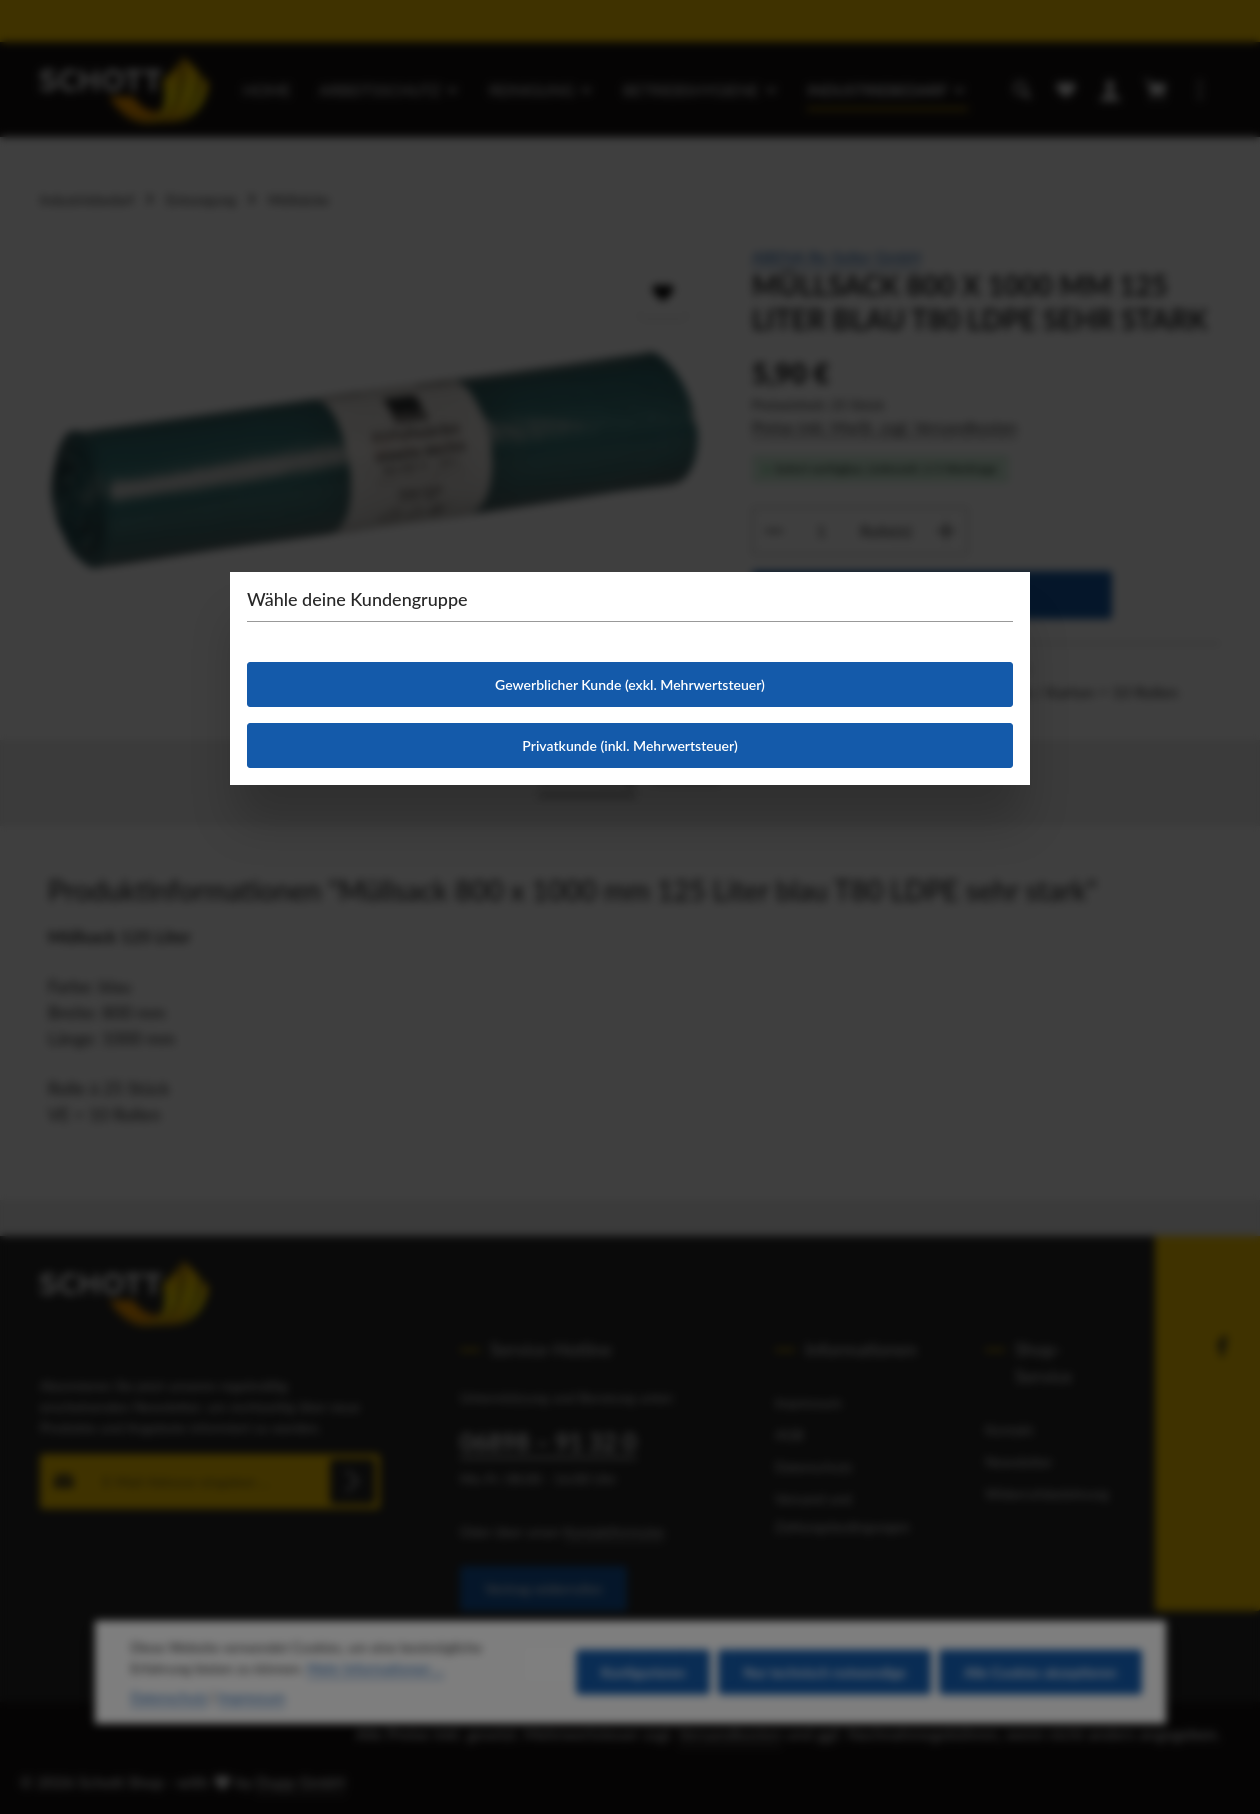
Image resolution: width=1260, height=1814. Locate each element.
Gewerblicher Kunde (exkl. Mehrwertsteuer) (630, 684)
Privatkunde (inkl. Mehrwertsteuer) (629, 745)
